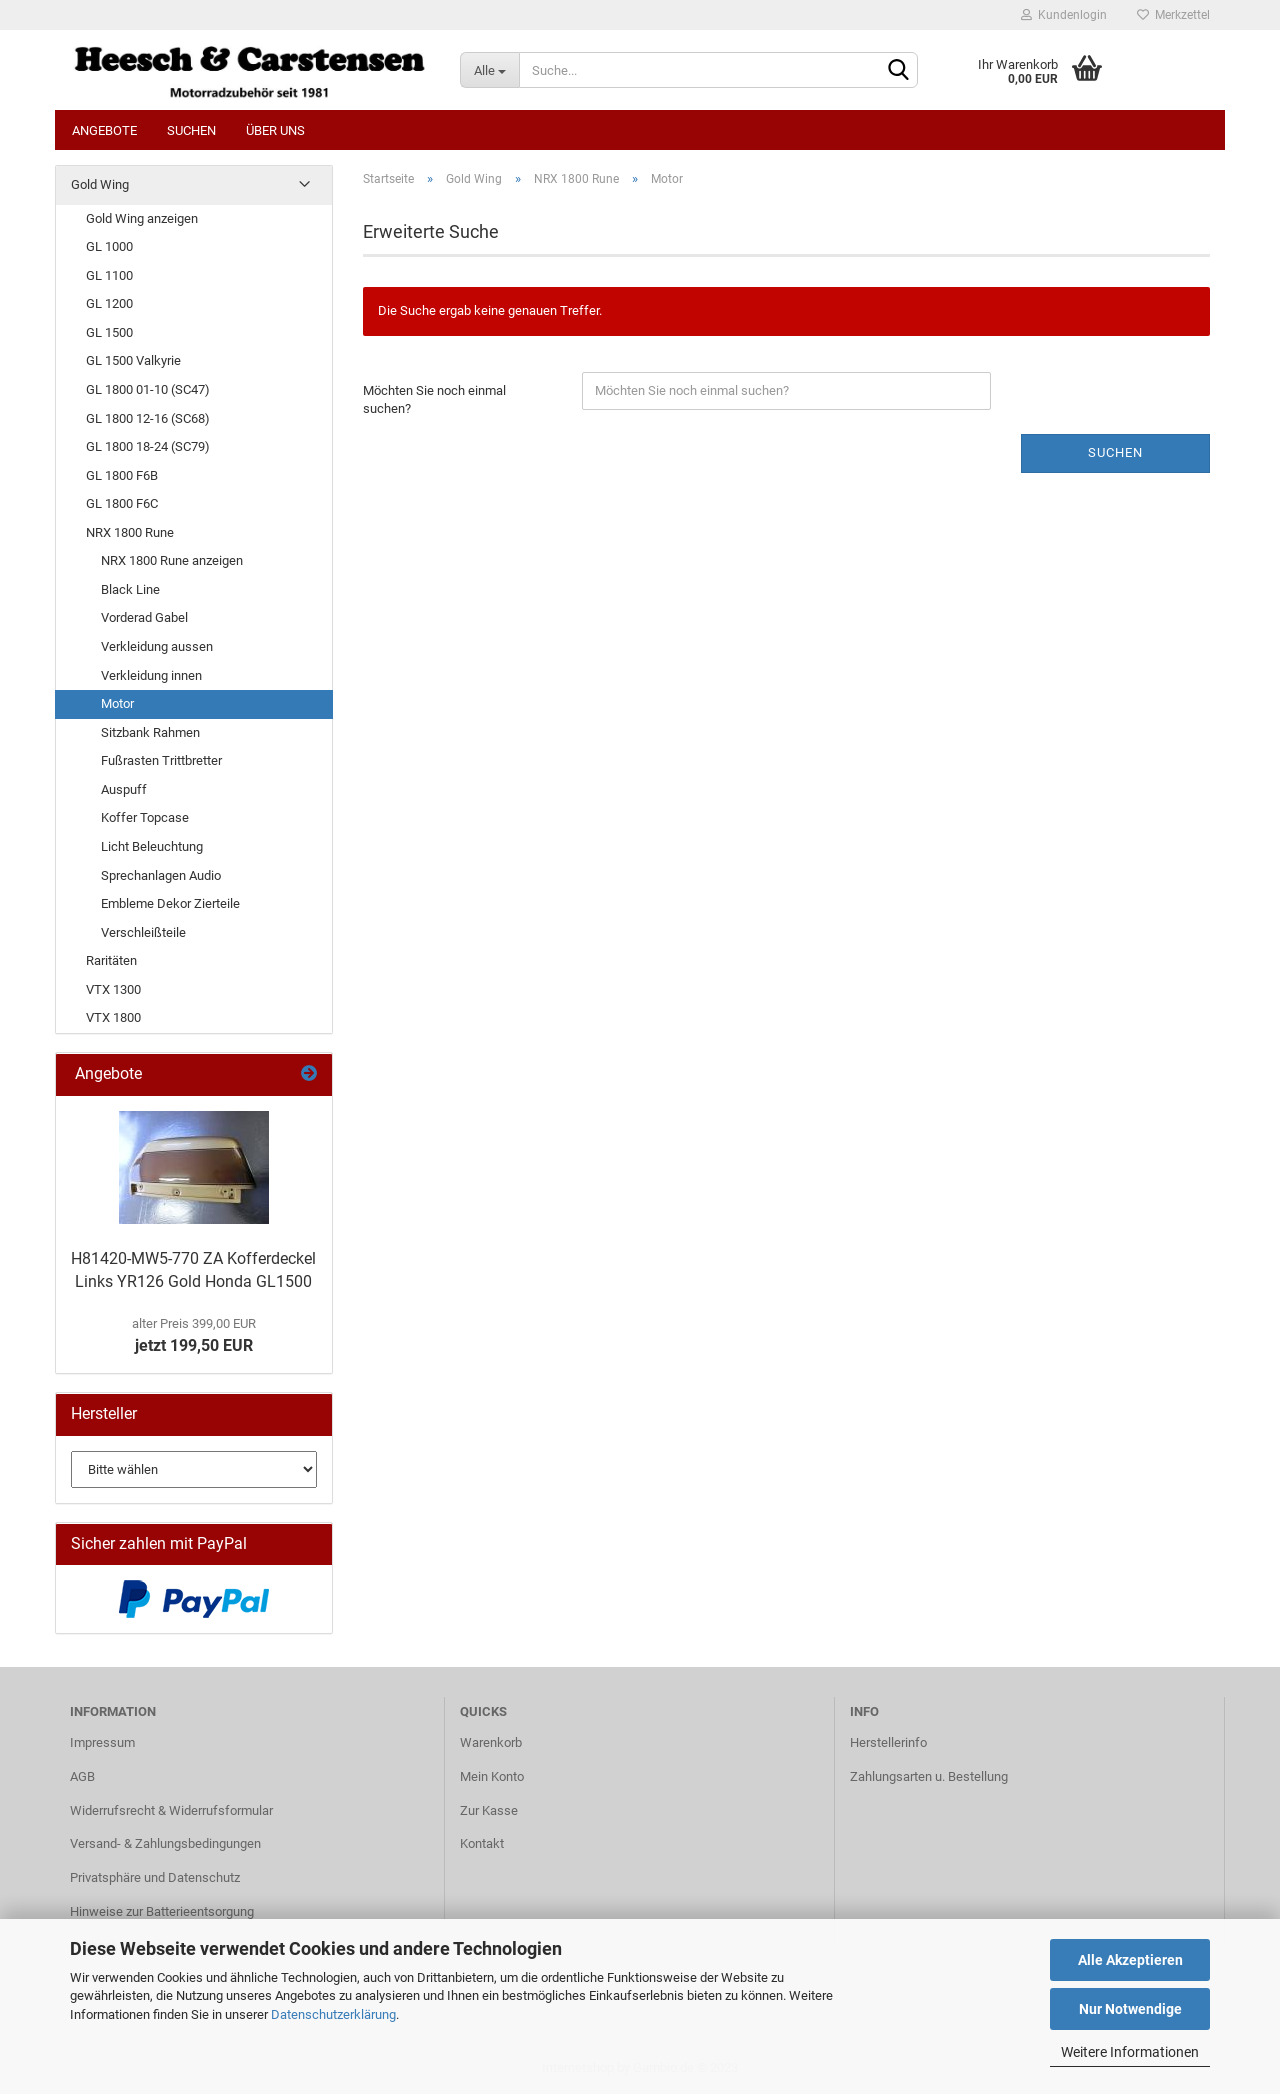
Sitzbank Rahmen (150, 732)
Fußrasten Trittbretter (161, 760)
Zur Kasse (489, 1810)
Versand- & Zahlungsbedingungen (165, 1843)
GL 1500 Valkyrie (133, 360)
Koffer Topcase (145, 817)
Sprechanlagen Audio (161, 875)
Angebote (104, 130)
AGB (82, 1776)
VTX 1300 (113, 989)
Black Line (130, 589)
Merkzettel (1173, 15)
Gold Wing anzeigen (142, 218)
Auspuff (124, 789)
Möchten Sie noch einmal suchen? (434, 400)
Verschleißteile (143, 932)
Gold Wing (100, 184)
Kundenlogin (1064, 15)
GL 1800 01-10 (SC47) (148, 389)
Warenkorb (491, 1742)
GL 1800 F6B (122, 475)
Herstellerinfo (888, 1742)
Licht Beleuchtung (152, 846)
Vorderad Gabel (144, 617)
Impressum (102, 1742)
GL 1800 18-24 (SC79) (148, 446)
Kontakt (482, 1843)
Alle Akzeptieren (1130, 1960)
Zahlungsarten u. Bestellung (929, 1776)
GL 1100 (109, 275)
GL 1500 (109, 332)
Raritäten (111, 960)
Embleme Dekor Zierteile (170, 903)
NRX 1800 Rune (130, 532)
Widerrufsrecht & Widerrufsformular (171, 1810)
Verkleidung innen (151, 675)
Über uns (275, 130)
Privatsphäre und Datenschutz (155, 1877)
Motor (117, 703)
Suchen (191, 130)
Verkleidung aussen (157, 646)
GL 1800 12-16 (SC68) (148, 418)
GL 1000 (109, 246)
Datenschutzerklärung (333, 2014)
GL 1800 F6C (122, 503)
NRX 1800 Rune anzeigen (172, 560)
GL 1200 (109, 303)
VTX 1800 (113, 1017)
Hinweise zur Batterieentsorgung (162, 1911)
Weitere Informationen (1130, 2052)
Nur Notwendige (1130, 2009)
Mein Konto (492, 1776)
